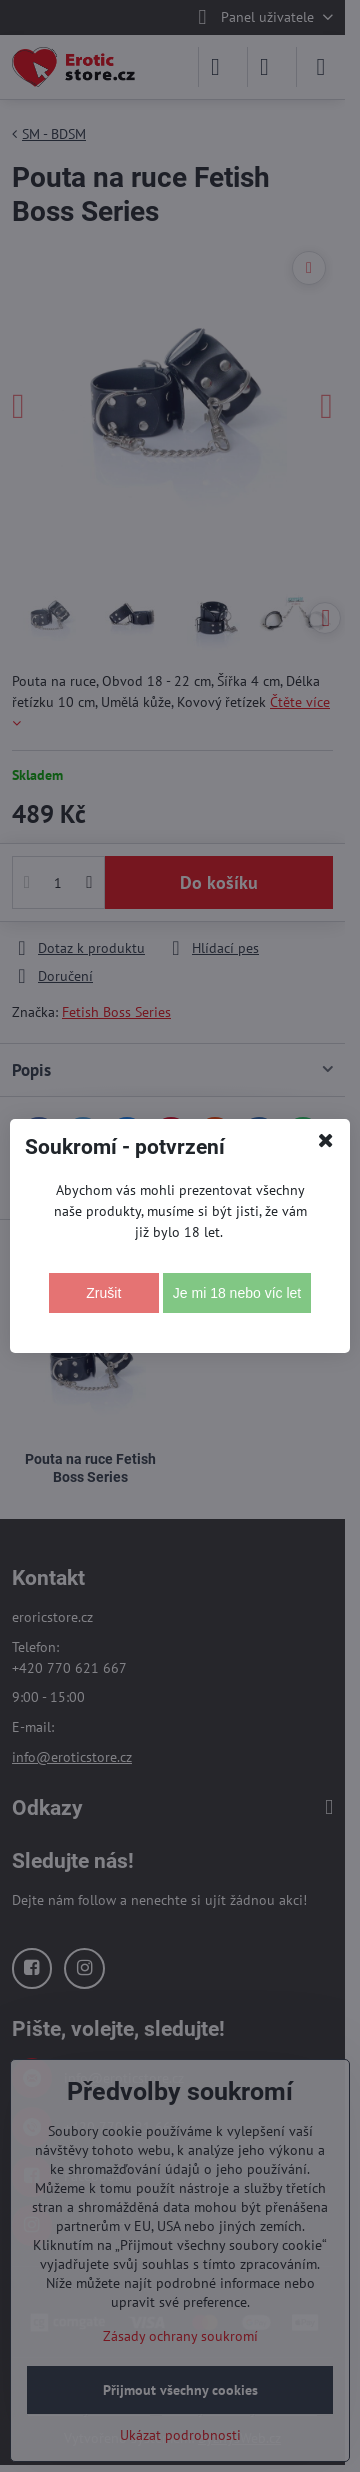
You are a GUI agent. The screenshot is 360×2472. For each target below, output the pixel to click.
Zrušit (103, 1293)
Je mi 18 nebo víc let (237, 1293)
